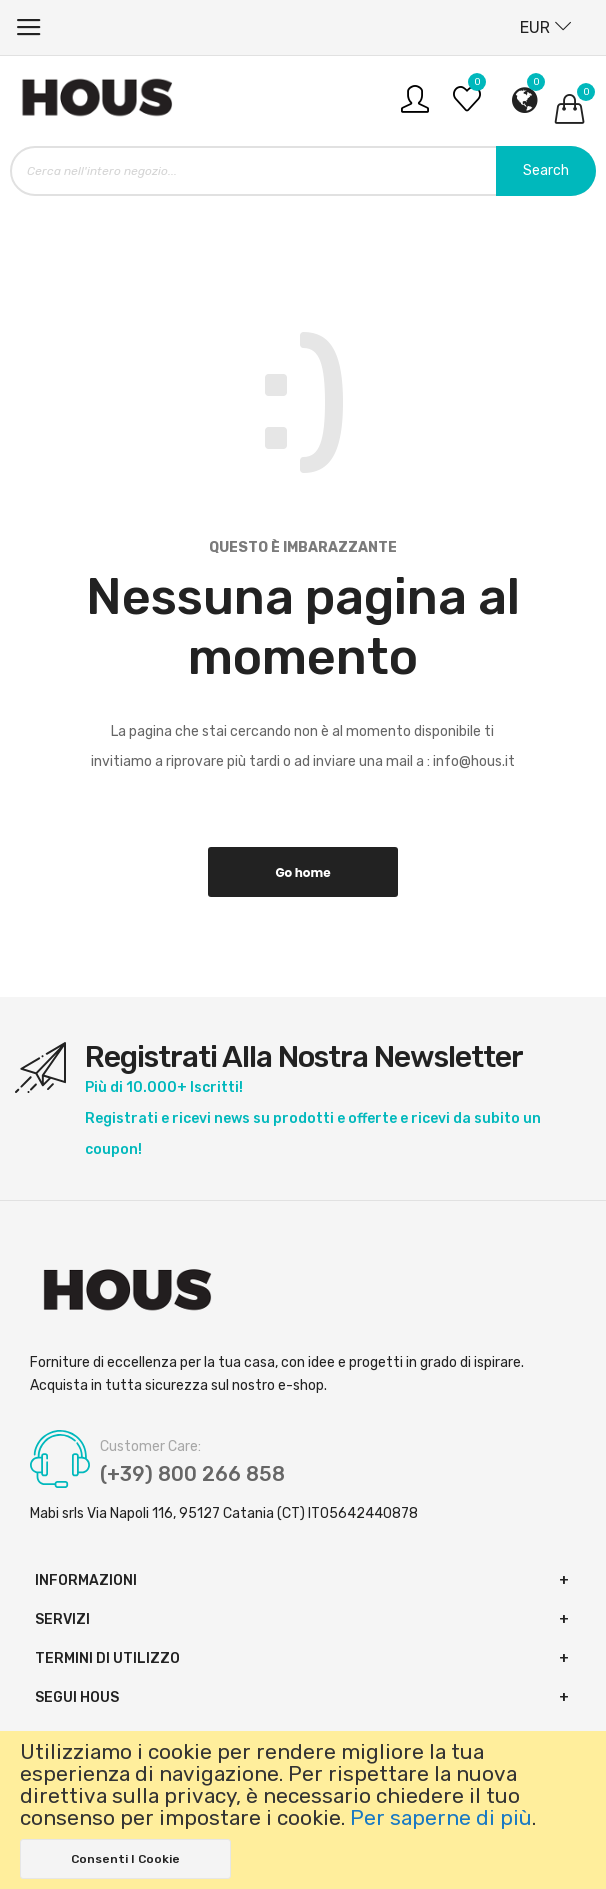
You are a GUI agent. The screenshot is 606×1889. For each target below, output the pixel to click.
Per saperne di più (441, 1818)
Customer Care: (150, 1447)
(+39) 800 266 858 (192, 1474)
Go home (302, 872)
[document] (303, 1810)
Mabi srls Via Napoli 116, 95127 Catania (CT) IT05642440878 (224, 1513)
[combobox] (303, 171)
